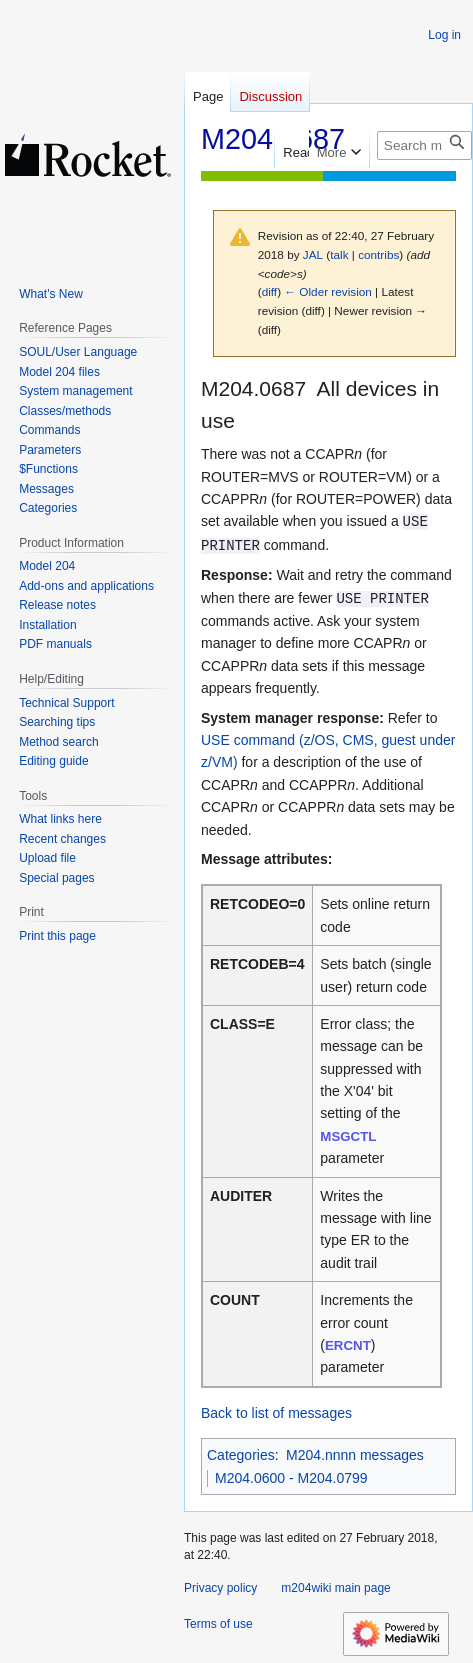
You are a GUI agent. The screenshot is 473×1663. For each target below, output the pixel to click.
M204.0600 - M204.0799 (291, 1478)
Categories (241, 1455)
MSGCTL (348, 1136)
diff (269, 291)
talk (339, 254)
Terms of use (218, 1624)
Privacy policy (220, 1588)
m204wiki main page (335, 1588)
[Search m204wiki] (424, 145)
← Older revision (328, 291)
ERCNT (348, 1345)
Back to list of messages (276, 1413)
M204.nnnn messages (355, 1455)
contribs (378, 254)
